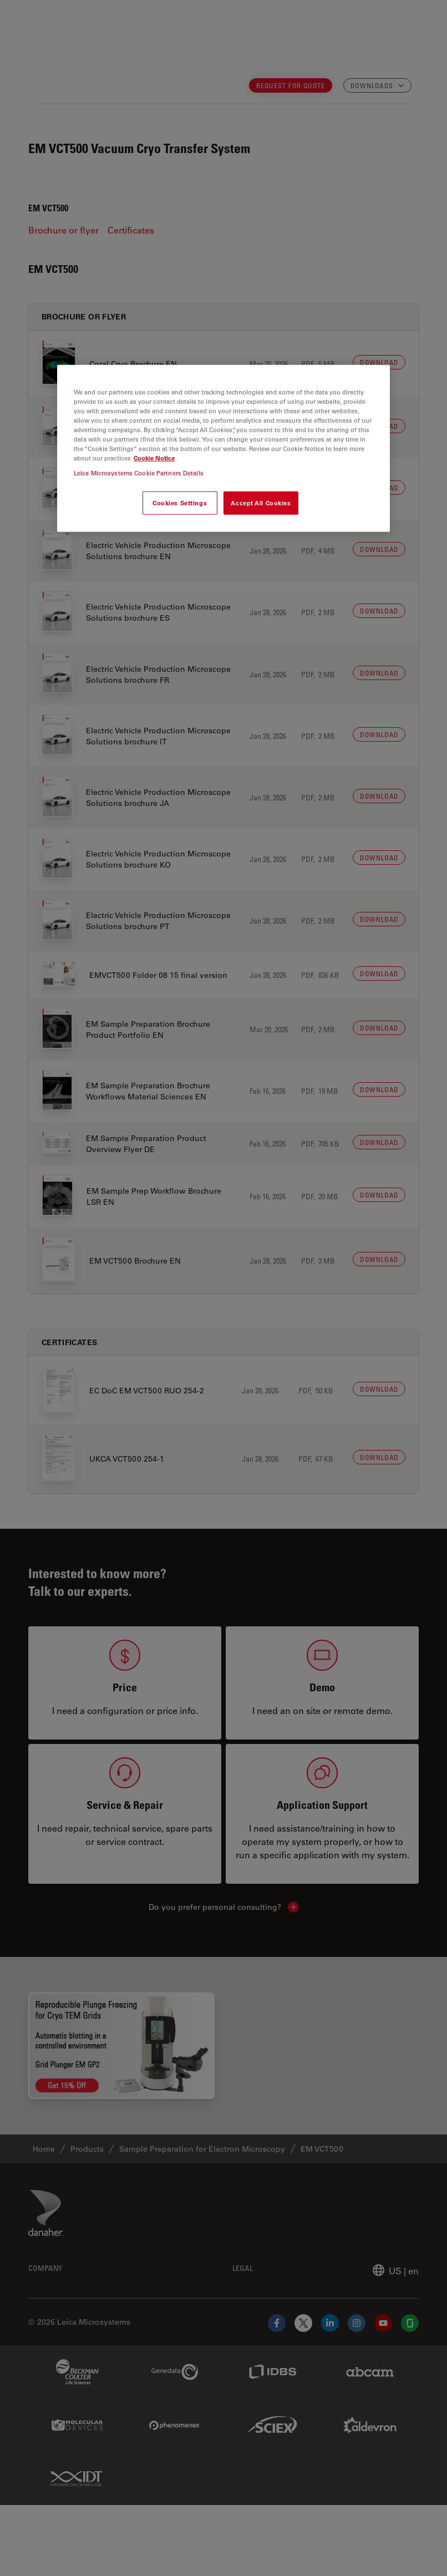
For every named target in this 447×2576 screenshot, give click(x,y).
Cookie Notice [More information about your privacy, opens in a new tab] (154, 458)
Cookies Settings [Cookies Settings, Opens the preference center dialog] (180, 503)
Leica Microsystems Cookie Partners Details (139, 473)
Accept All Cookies (261, 503)
